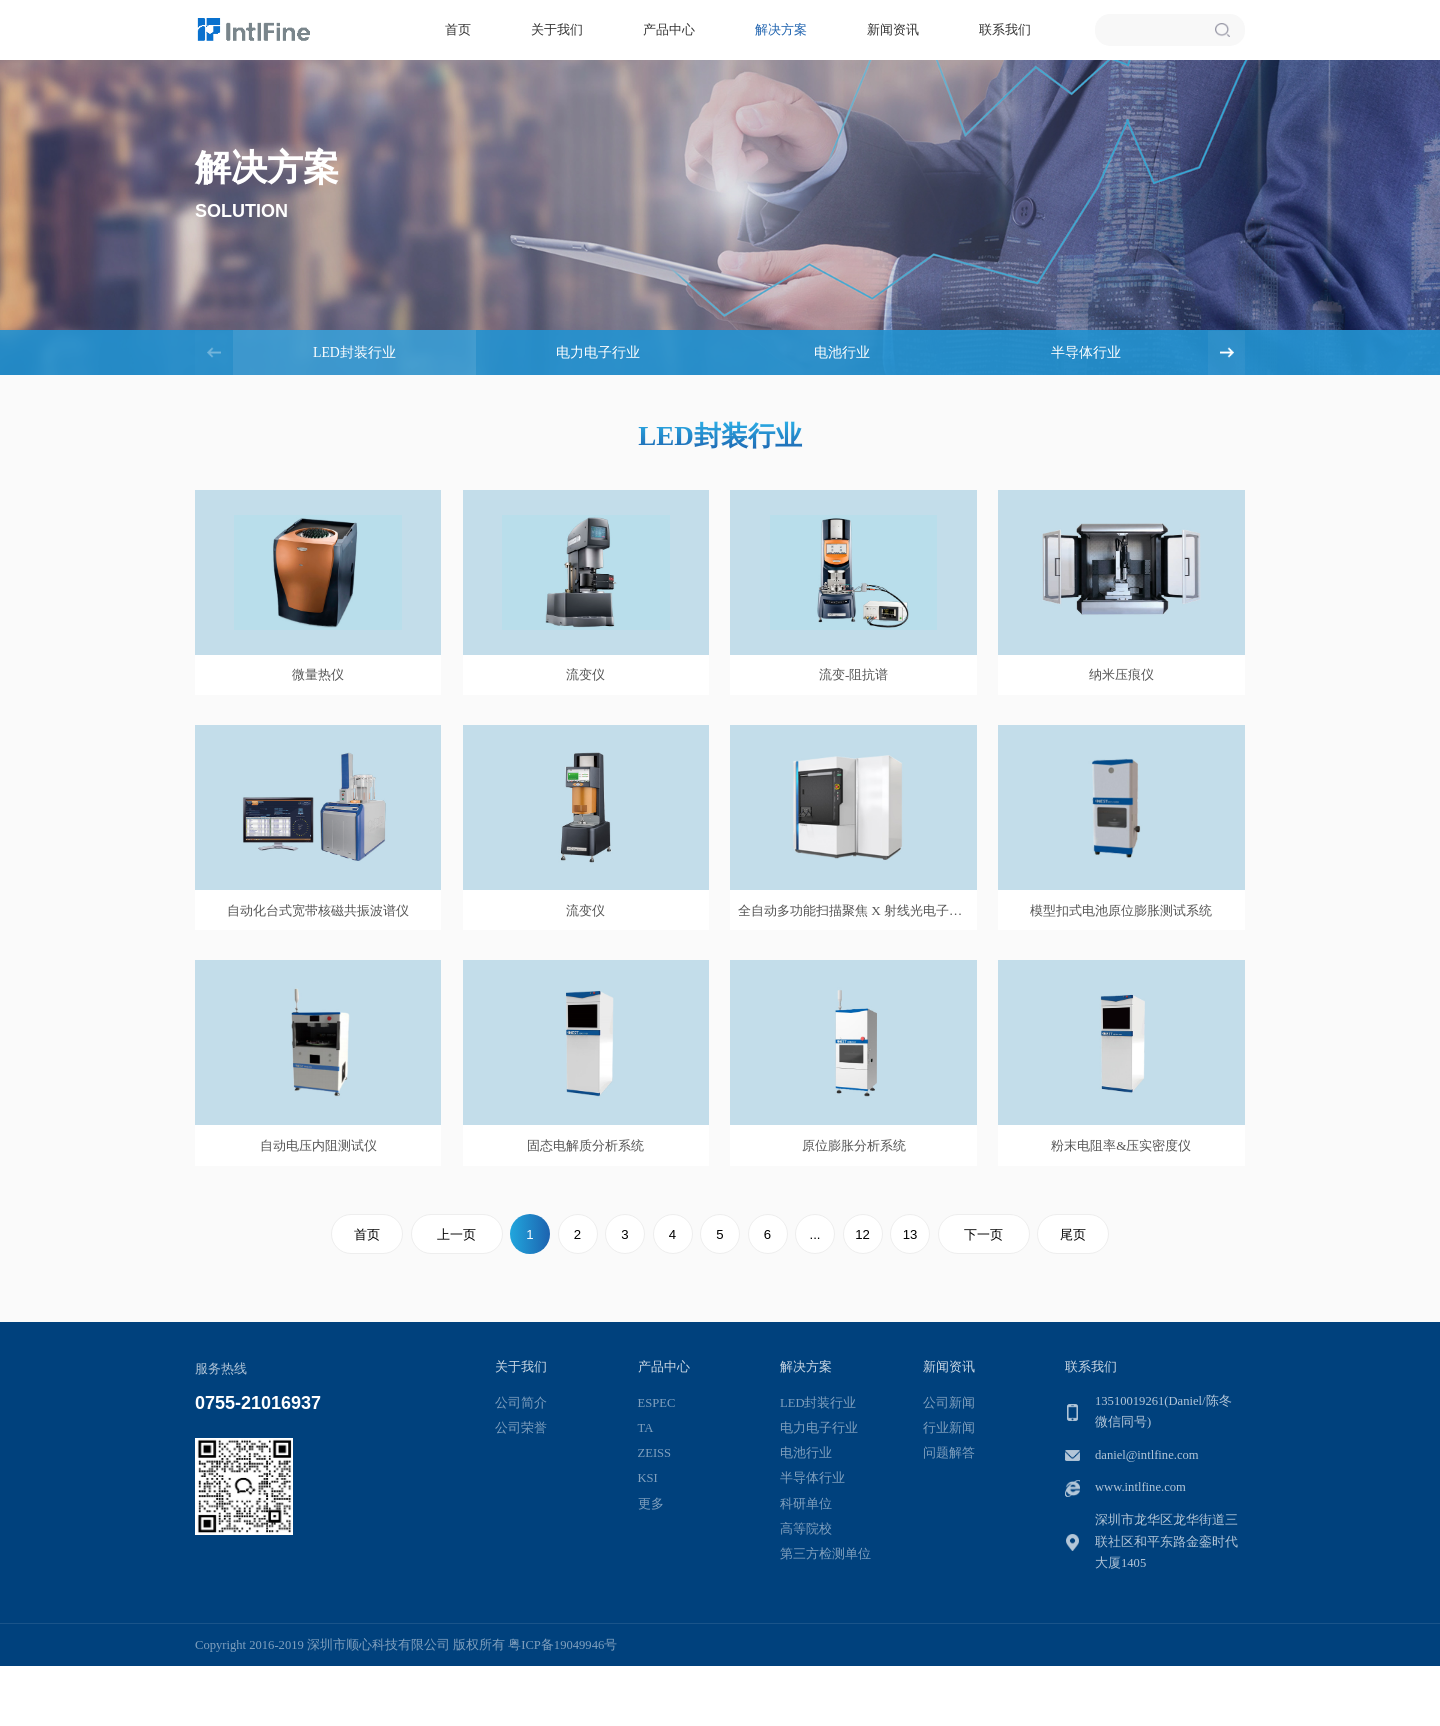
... (815, 1234)
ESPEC (657, 1403)
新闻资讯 (893, 29)
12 (862, 1234)
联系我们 (1005, 29)
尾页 (1073, 1234)
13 (910, 1234)
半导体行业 (1086, 352)
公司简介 (521, 1403)
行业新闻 (949, 1428)
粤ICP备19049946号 (562, 1645)
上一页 (456, 1234)
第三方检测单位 (825, 1554)
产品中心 (669, 29)
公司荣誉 (521, 1428)
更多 (651, 1504)
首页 (458, 29)
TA (646, 1428)
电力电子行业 (598, 352)
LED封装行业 (354, 352)
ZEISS (655, 1453)
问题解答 (949, 1453)
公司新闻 (949, 1403)
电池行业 (842, 352)
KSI (648, 1478)
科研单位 (806, 1504)
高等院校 (806, 1529)
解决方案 (781, 29)
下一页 (983, 1234)
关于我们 (557, 29)
